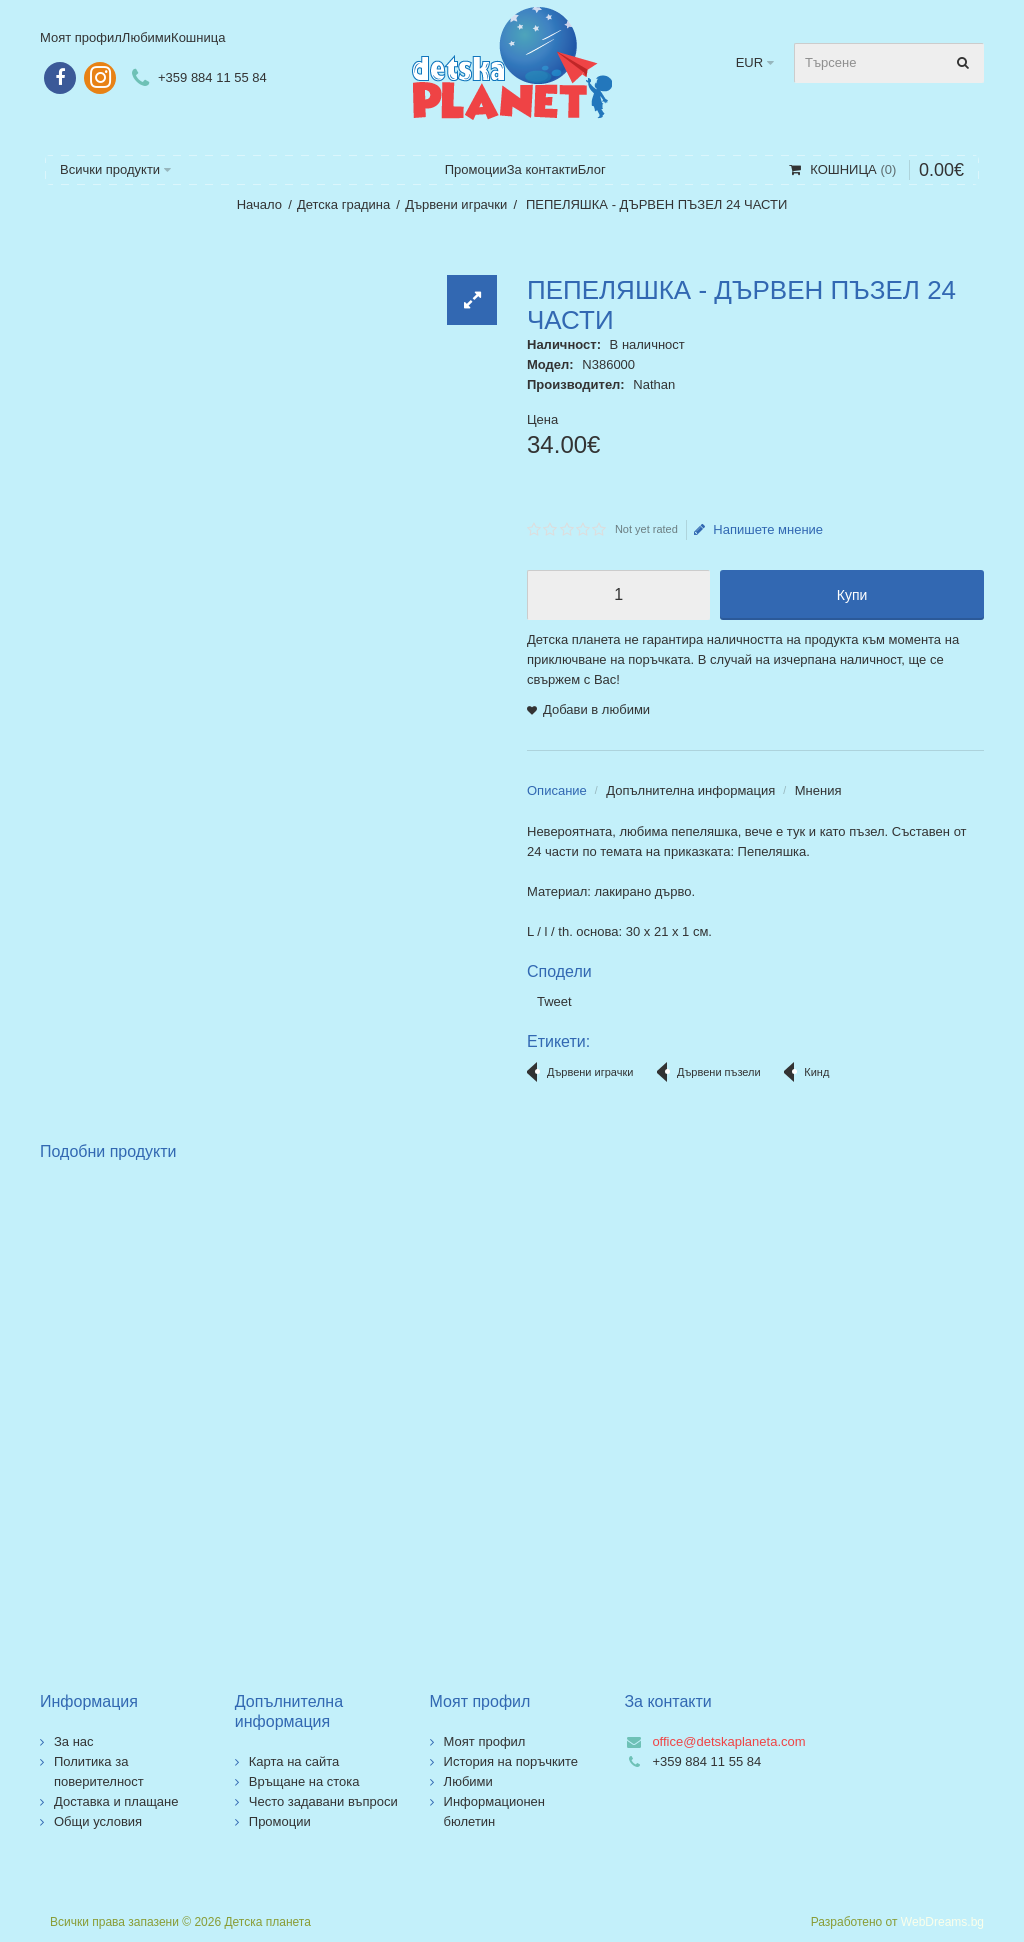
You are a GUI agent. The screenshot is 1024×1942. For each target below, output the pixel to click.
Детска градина (343, 204)
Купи (852, 595)
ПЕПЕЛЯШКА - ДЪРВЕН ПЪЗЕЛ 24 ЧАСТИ (654, 204)
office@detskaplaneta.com (728, 1741)
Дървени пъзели (719, 1072)
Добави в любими (596, 709)
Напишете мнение (758, 530)
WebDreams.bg (942, 1922)
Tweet (554, 1001)
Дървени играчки (456, 204)
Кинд (816, 1072)
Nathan (654, 384)
